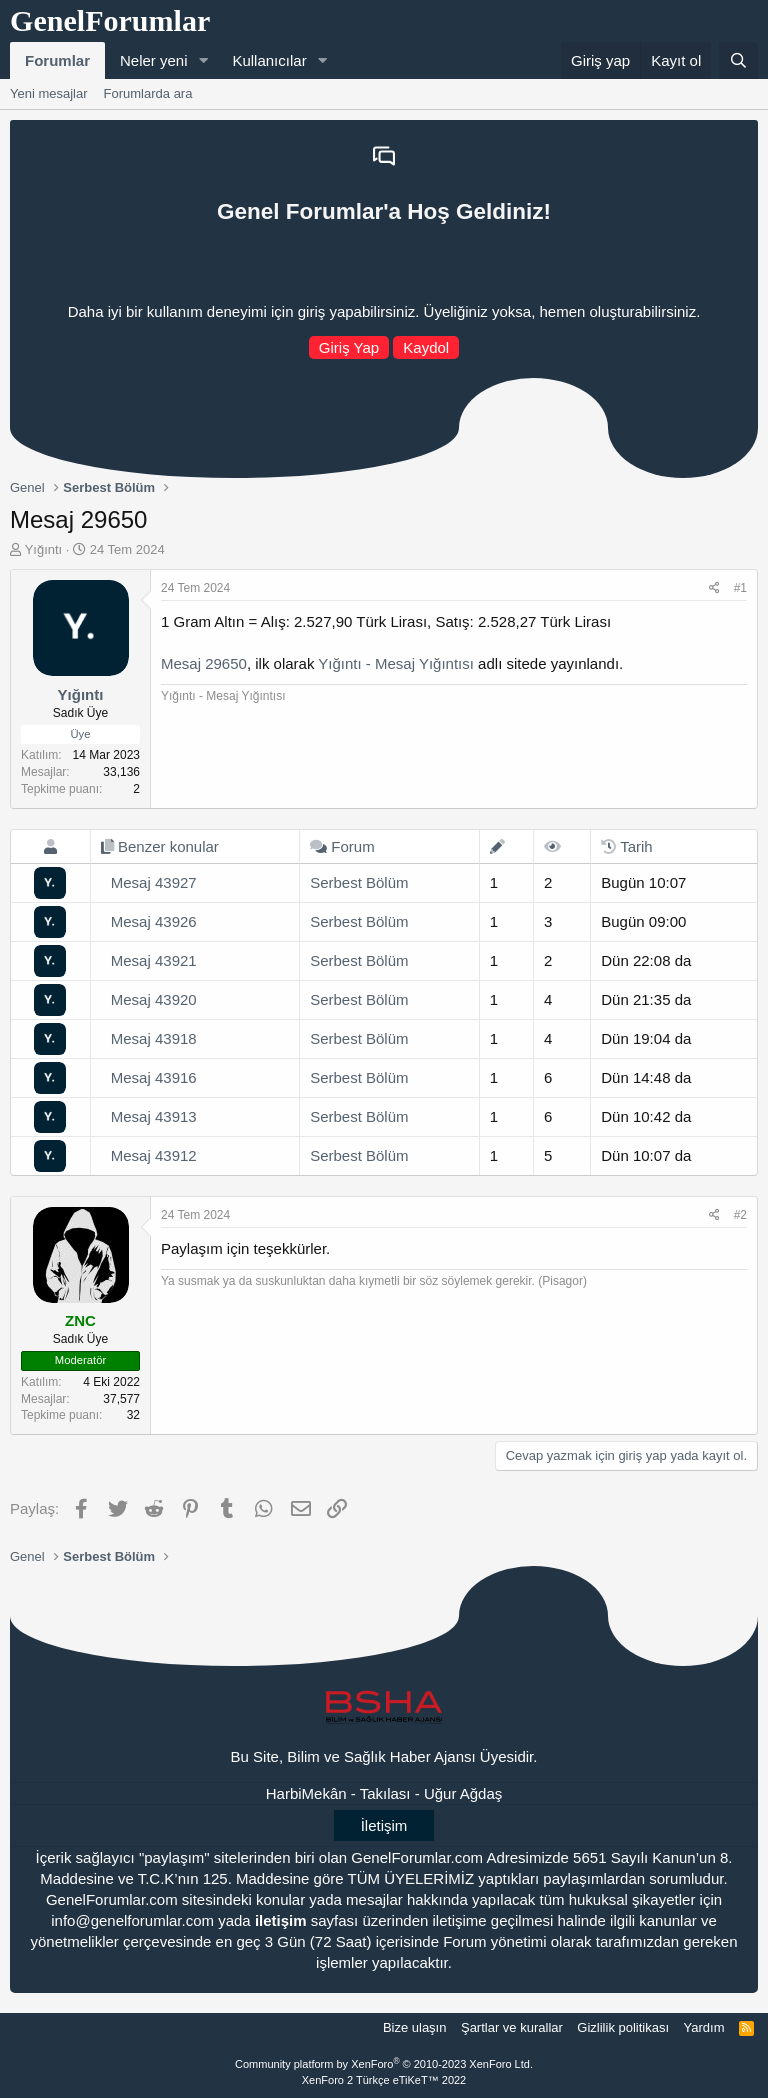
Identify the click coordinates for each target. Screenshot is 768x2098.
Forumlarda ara (148, 93)
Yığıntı (44, 549)
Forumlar (57, 60)
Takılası (385, 1793)
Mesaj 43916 (154, 1077)
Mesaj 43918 (154, 1038)
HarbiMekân (306, 1793)
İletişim (384, 1825)
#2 (740, 1215)
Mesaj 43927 (154, 882)
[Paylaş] (714, 588)
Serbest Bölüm (359, 882)
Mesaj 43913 (154, 1116)
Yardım (704, 2027)
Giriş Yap (349, 347)
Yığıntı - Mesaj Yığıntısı (396, 663)
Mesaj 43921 (154, 960)
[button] (203, 60)
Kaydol (426, 347)
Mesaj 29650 (204, 663)
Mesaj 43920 (154, 999)
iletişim (281, 1920)
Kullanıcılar (269, 60)
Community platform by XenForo (384, 2064)
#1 (740, 588)
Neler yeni (154, 60)
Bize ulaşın (415, 2027)
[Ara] (738, 60)
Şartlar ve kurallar (512, 2027)
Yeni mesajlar (49, 93)
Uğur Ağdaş (463, 1793)
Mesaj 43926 (154, 921)
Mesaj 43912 (154, 1155)
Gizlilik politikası (623, 2027)
